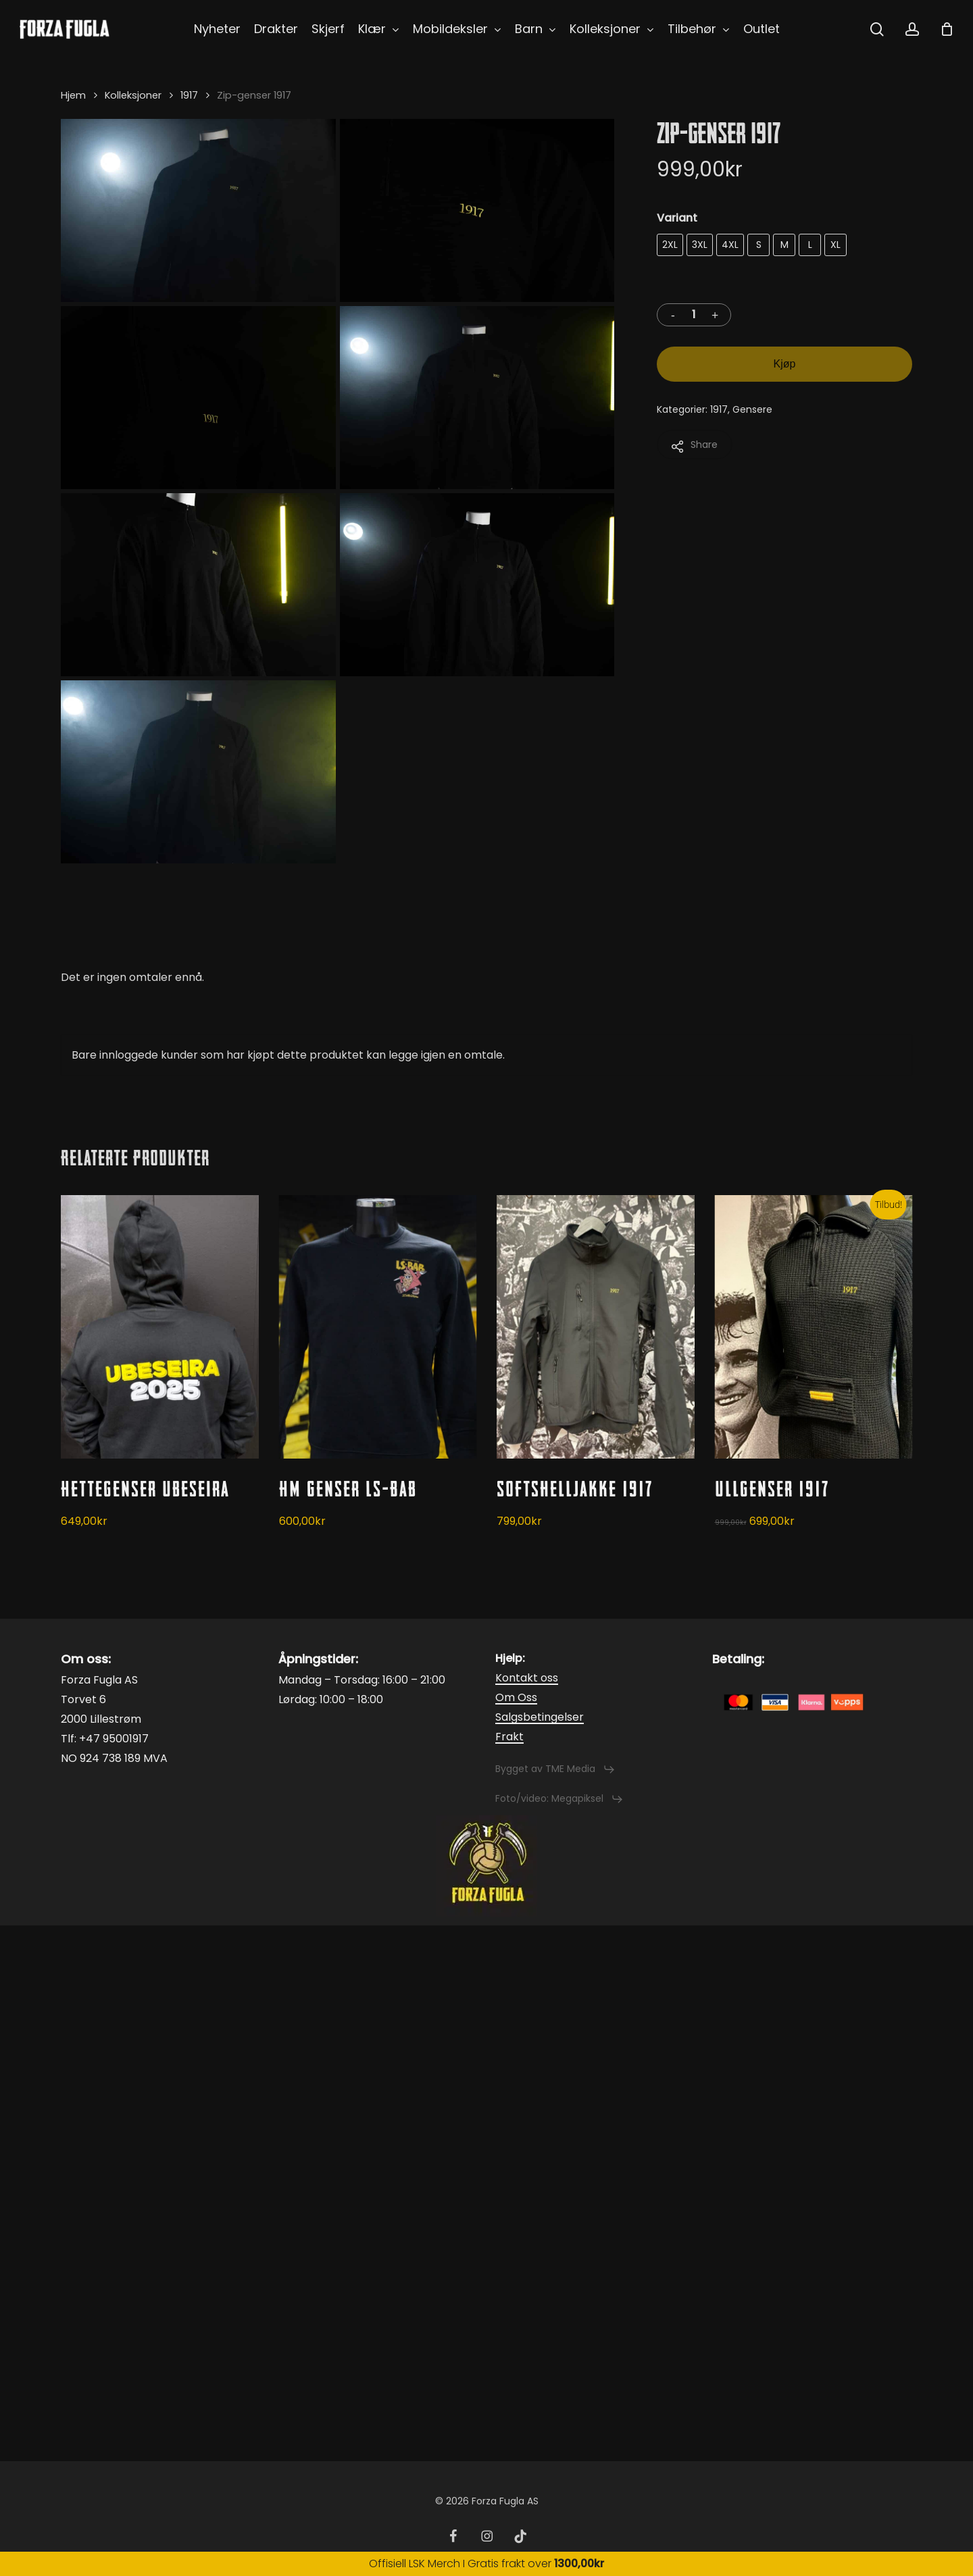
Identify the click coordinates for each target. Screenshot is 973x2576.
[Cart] (946, 29)
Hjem (73, 95)
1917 (189, 95)
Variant (677, 218)
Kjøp (785, 364)
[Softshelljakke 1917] (596, 1327)
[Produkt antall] (694, 315)
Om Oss (516, 1697)
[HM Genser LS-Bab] (378, 1327)
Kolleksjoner (133, 95)
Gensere (752, 409)
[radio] (670, 245)
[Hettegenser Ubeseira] (160, 1327)
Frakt (509, 1736)
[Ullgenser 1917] (814, 1327)
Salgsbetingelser (539, 1717)
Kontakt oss (526, 1678)
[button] (555, 1769)
